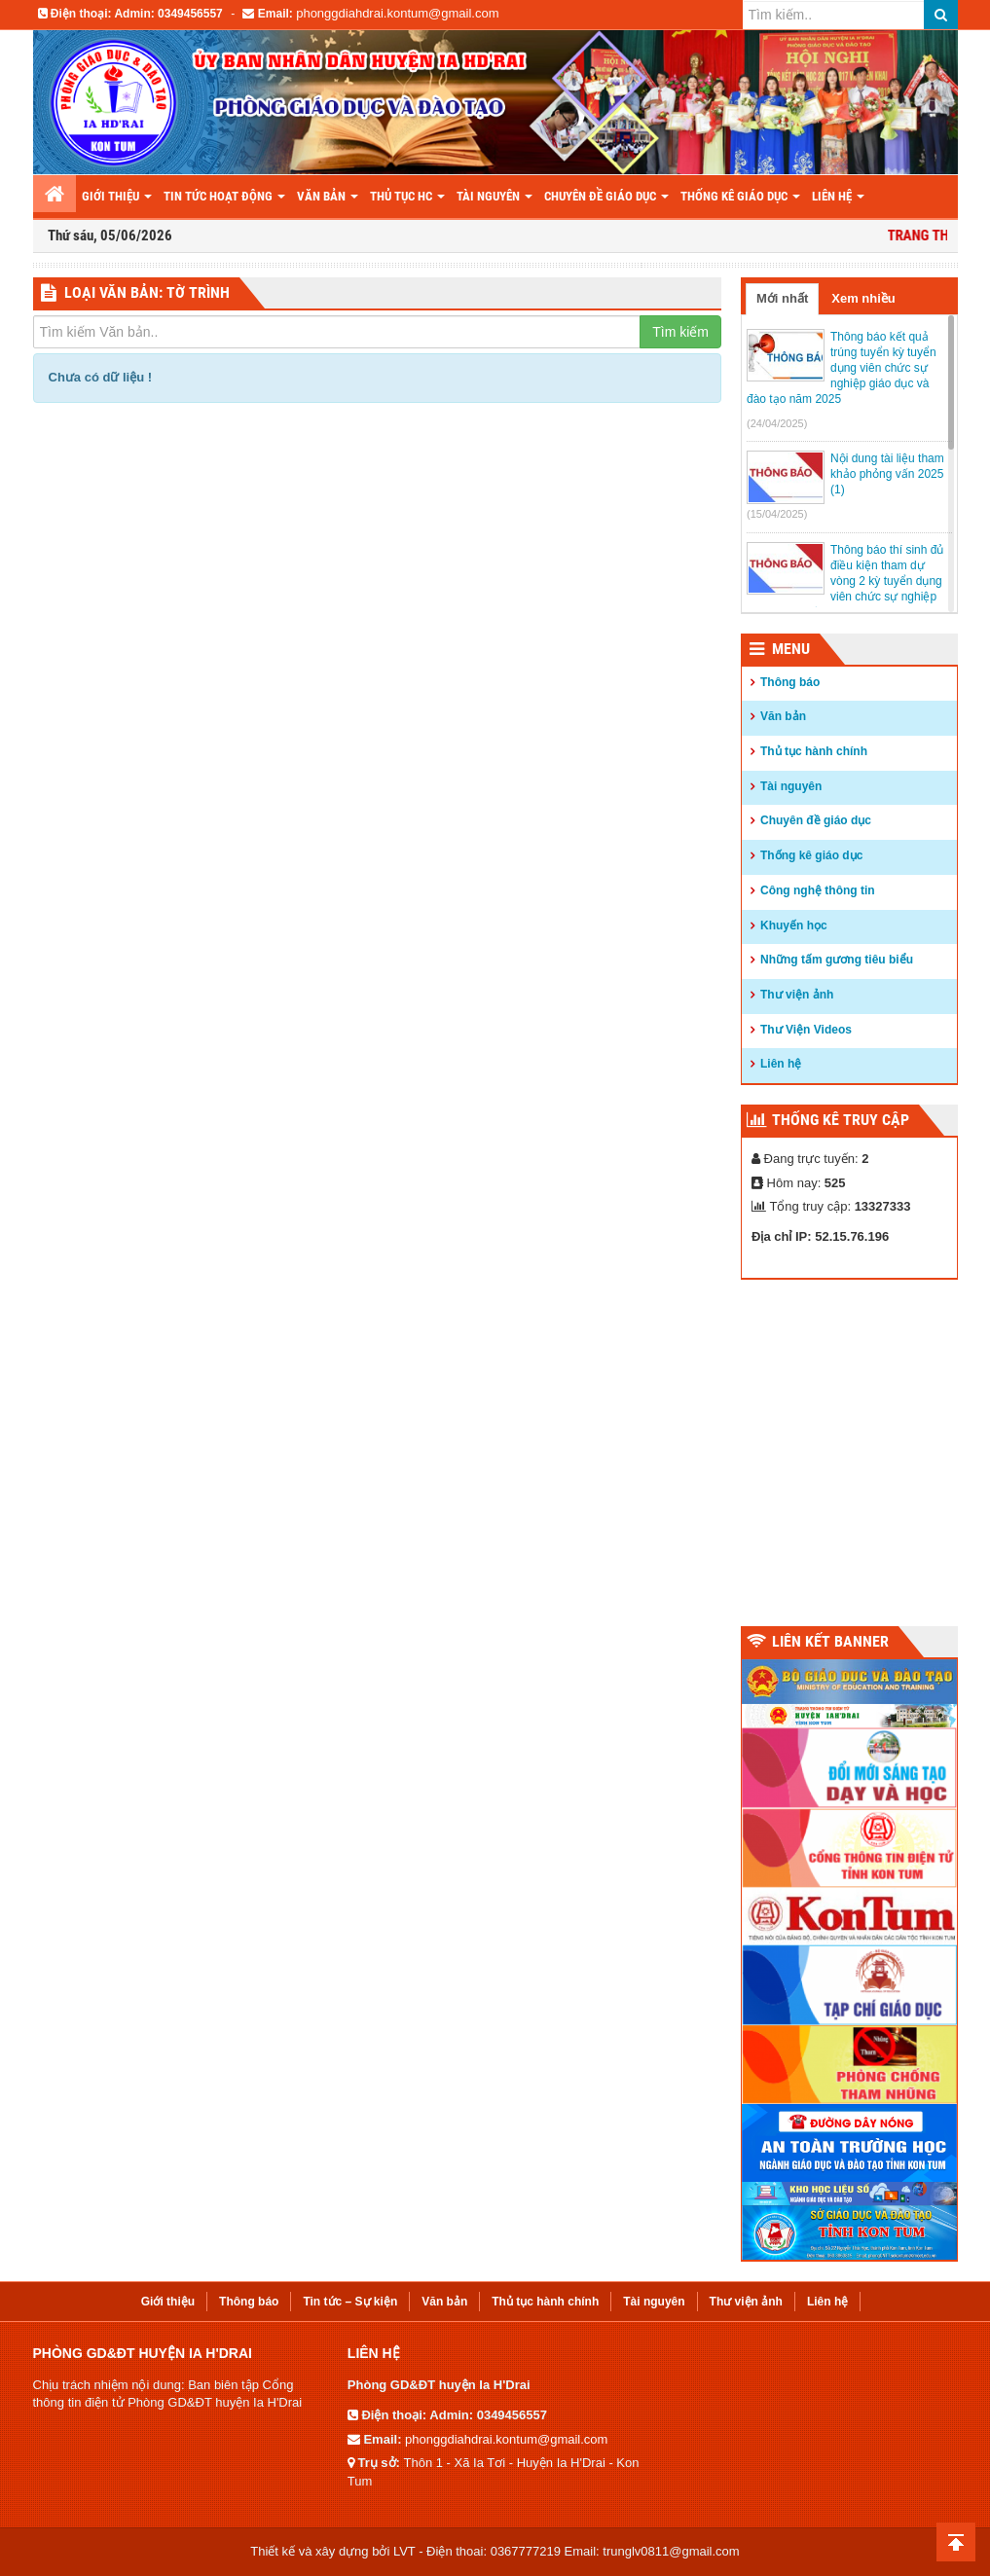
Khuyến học (793, 925)
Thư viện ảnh (796, 994)
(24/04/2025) (777, 423)
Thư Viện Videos (806, 1029)
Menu (791, 648)
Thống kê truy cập (840, 1119)
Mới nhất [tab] (782, 298)
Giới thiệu (117, 196)
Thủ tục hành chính (813, 751)
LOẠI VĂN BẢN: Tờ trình (147, 292)
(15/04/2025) (777, 514)
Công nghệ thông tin (817, 890)
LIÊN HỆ (838, 196)
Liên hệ (780, 1063)
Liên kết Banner (830, 1641)
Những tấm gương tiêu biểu (836, 959)
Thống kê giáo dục (811, 855)
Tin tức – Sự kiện (350, 2301)
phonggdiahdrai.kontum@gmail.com (397, 13)
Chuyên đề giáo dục (606, 196)
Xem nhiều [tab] (863, 298)
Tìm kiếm (680, 332)
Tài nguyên (494, 196)
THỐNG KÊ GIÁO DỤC (740, 196)
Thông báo (790, 682)
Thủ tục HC (407, 196)
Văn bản (327, 196)
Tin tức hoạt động (224, 196)
